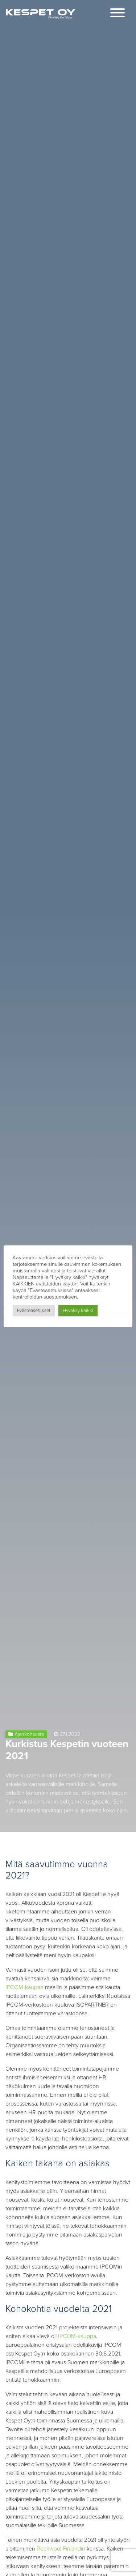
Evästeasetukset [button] (33, 1310)
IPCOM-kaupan (24, 1987)
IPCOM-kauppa (77, 2336)
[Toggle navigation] (117, 14)
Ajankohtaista (29, 1734)
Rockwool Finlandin (61, 2548)
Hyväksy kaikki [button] (78, 1310)
